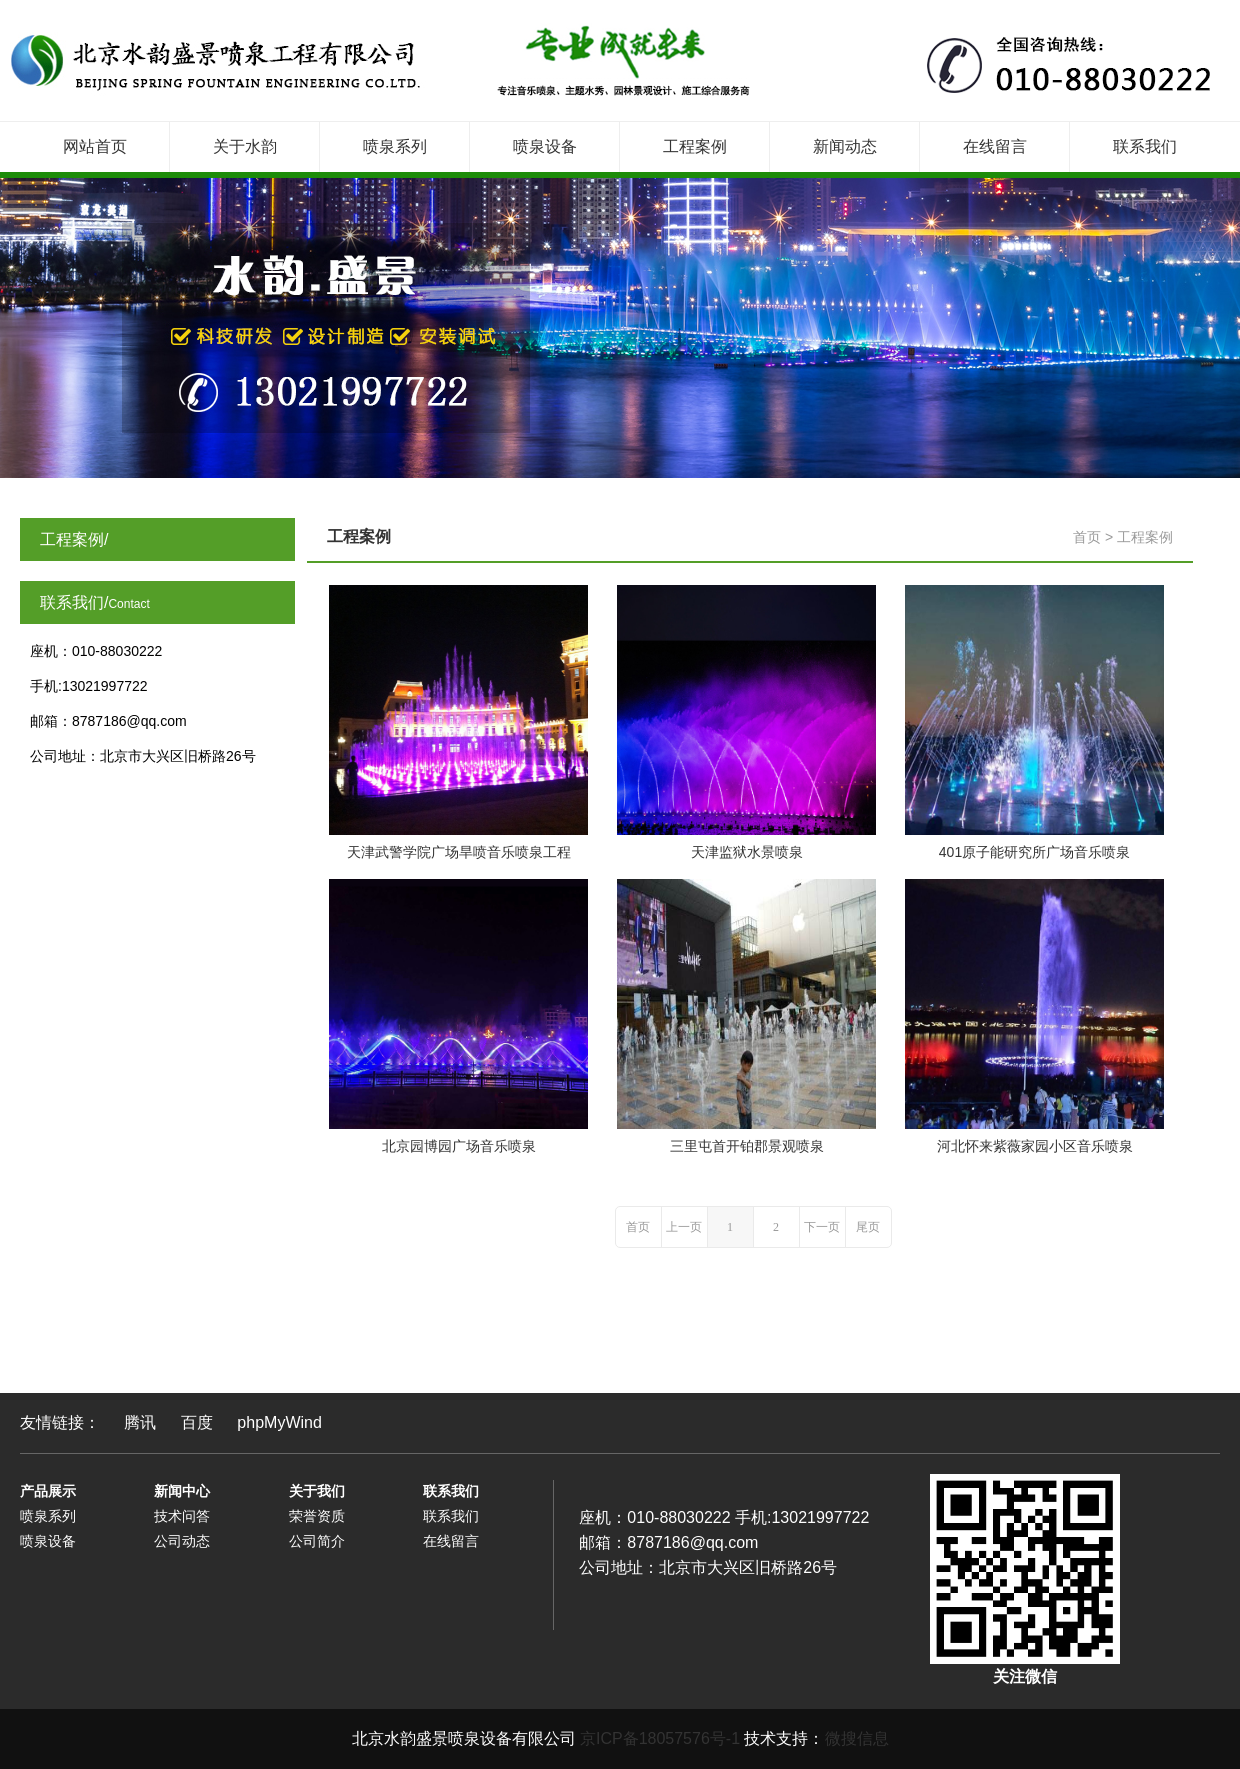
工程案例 (695, 146)
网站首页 (95, 146)
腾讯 (140, 1422)
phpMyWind (279, 1422)
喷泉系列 (395, 146)
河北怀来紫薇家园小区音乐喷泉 (1035, 1146)
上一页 (684, 1227)
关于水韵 (245, 146)
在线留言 (995, 146)
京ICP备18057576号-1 (660, 1738)
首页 (1087, 537)
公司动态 (182, 1541)
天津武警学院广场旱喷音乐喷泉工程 (459, 852)
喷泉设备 (545, 146)
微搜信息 (857, 1738)
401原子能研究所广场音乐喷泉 (1034, 852)
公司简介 (317, 1541)
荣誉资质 (317, 1516)
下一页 (822, 1227)
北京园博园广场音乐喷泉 (459, 1146)
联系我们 (1145, 146)
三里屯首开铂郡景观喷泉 (747, 1146)
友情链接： (60, 1422)
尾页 (868, 1227)
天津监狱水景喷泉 (747, 852)
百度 (197, 1422)
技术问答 (182, 1516)
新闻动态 (845, 146)
